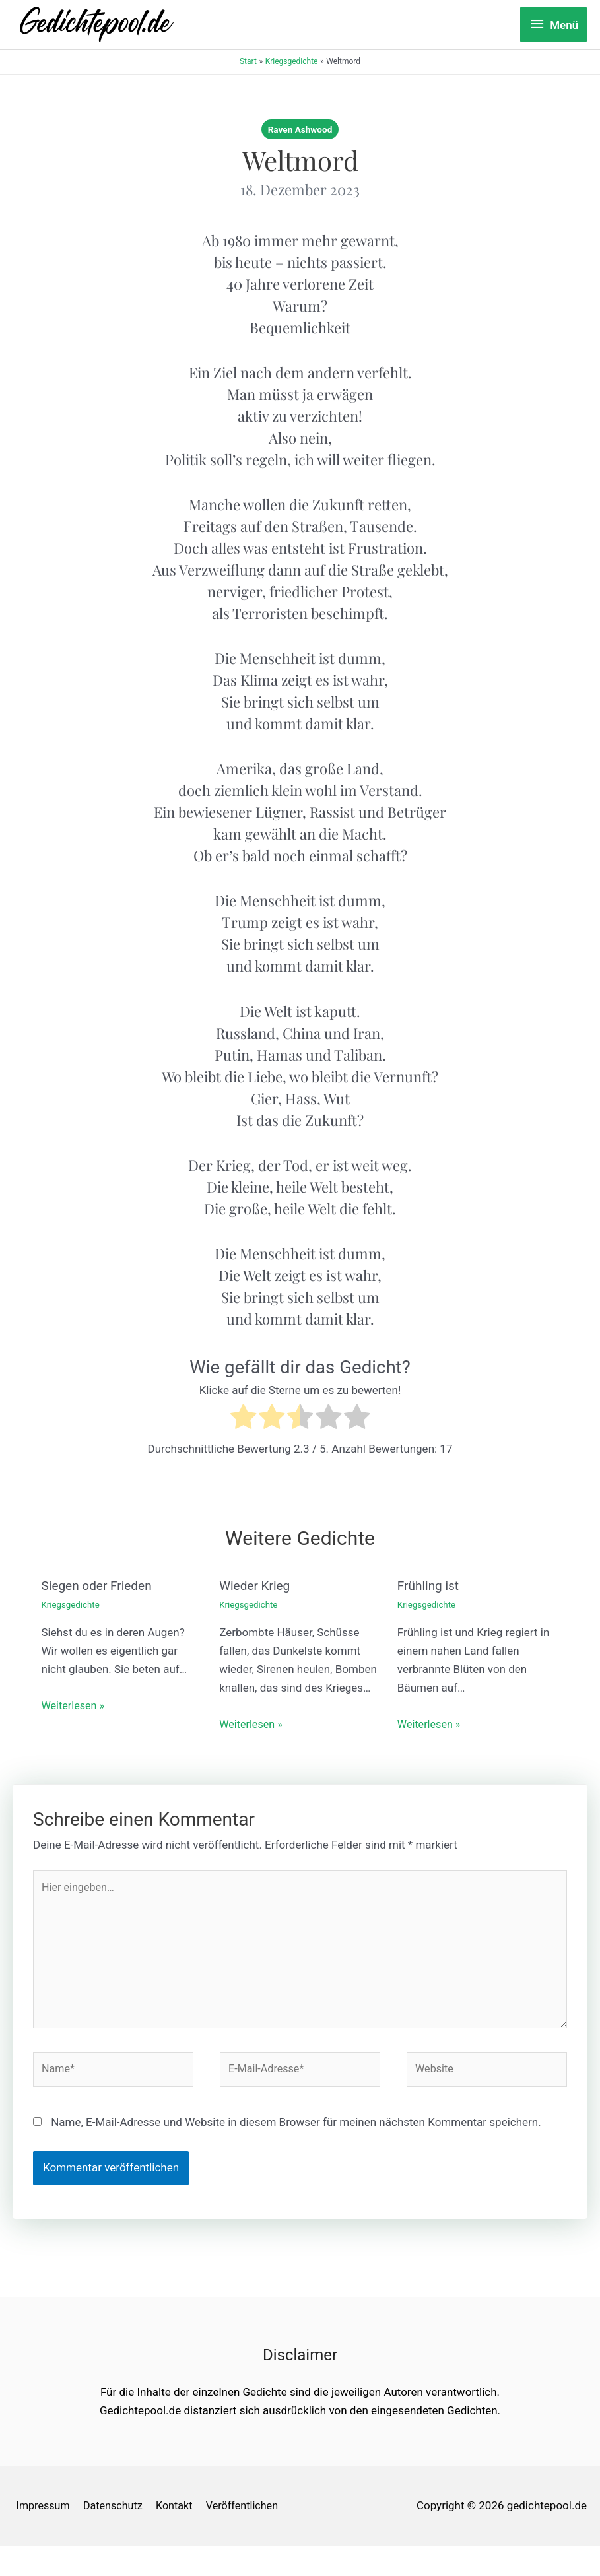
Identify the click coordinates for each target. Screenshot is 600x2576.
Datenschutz (115, 2514)
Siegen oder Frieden (100, 1585)
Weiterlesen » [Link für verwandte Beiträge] (75, 1704)
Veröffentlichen (51, 2535)
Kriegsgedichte (72, 1603)
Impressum (41, 2514)
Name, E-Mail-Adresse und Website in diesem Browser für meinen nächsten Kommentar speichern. (296, 2131)
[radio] (243, 1419)
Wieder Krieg (256, 1585)
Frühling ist (429, 1585)
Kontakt (179, 2514)
